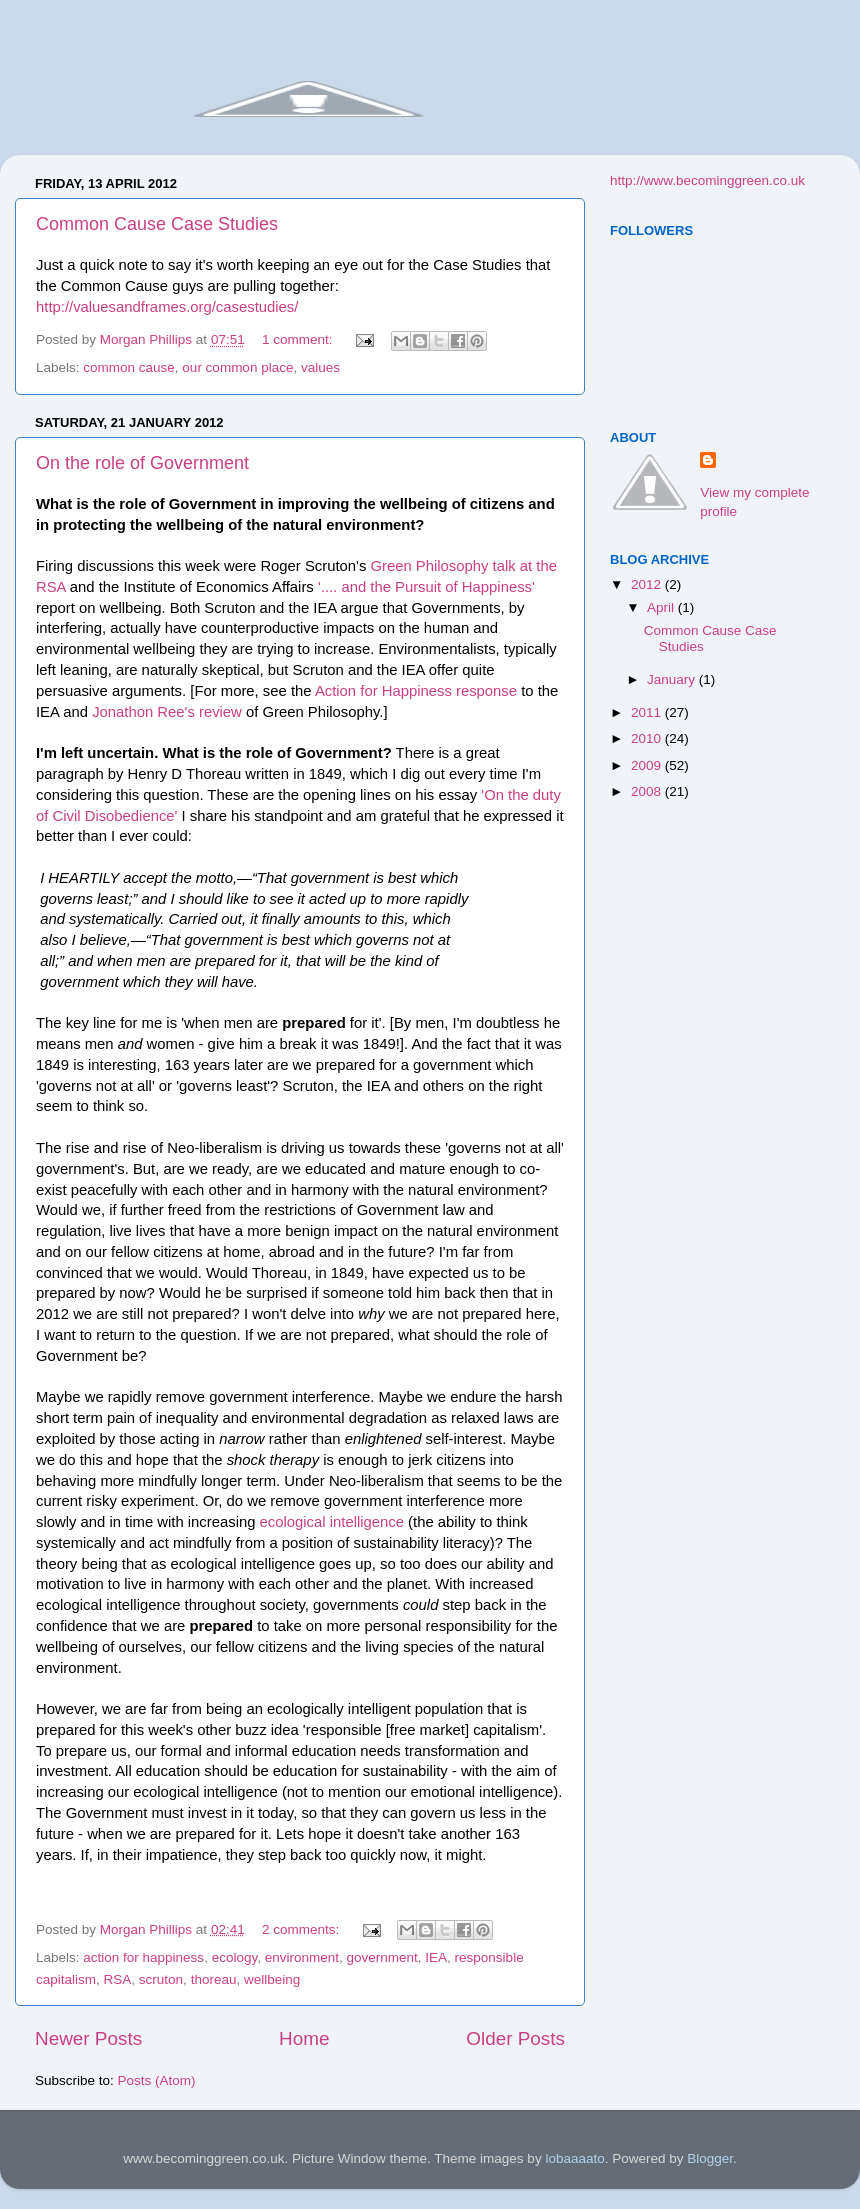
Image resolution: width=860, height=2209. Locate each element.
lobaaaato (574, 2158)
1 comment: (299, 339)
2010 (648, 738)
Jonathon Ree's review (167, 712)
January (673, 679)
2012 (648, 584)
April (662, 607)
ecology (235, 1957)
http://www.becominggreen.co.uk (707, 180)
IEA (436, 1957)
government (382, 1957)
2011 (648, 712)
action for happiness (143, 1957)
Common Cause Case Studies (157, 224)
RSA (118, 1979)
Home (304, 2038)
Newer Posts (88, 2038)
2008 (648, 791)
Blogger (710, 2158)
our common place (237, 367)
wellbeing (272, 1979)
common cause (129, 367)
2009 (648, 765)
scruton (161, 1979)
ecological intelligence (332, 1522)
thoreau (214, 1979)
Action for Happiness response (416, 691)
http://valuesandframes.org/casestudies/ (167, 307)
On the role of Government (142, 463)
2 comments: (302, 1929)
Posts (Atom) (157, 2080)
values (320, 367)
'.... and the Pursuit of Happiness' (426, 587)
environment (302, 1957)
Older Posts (515, 2038)
